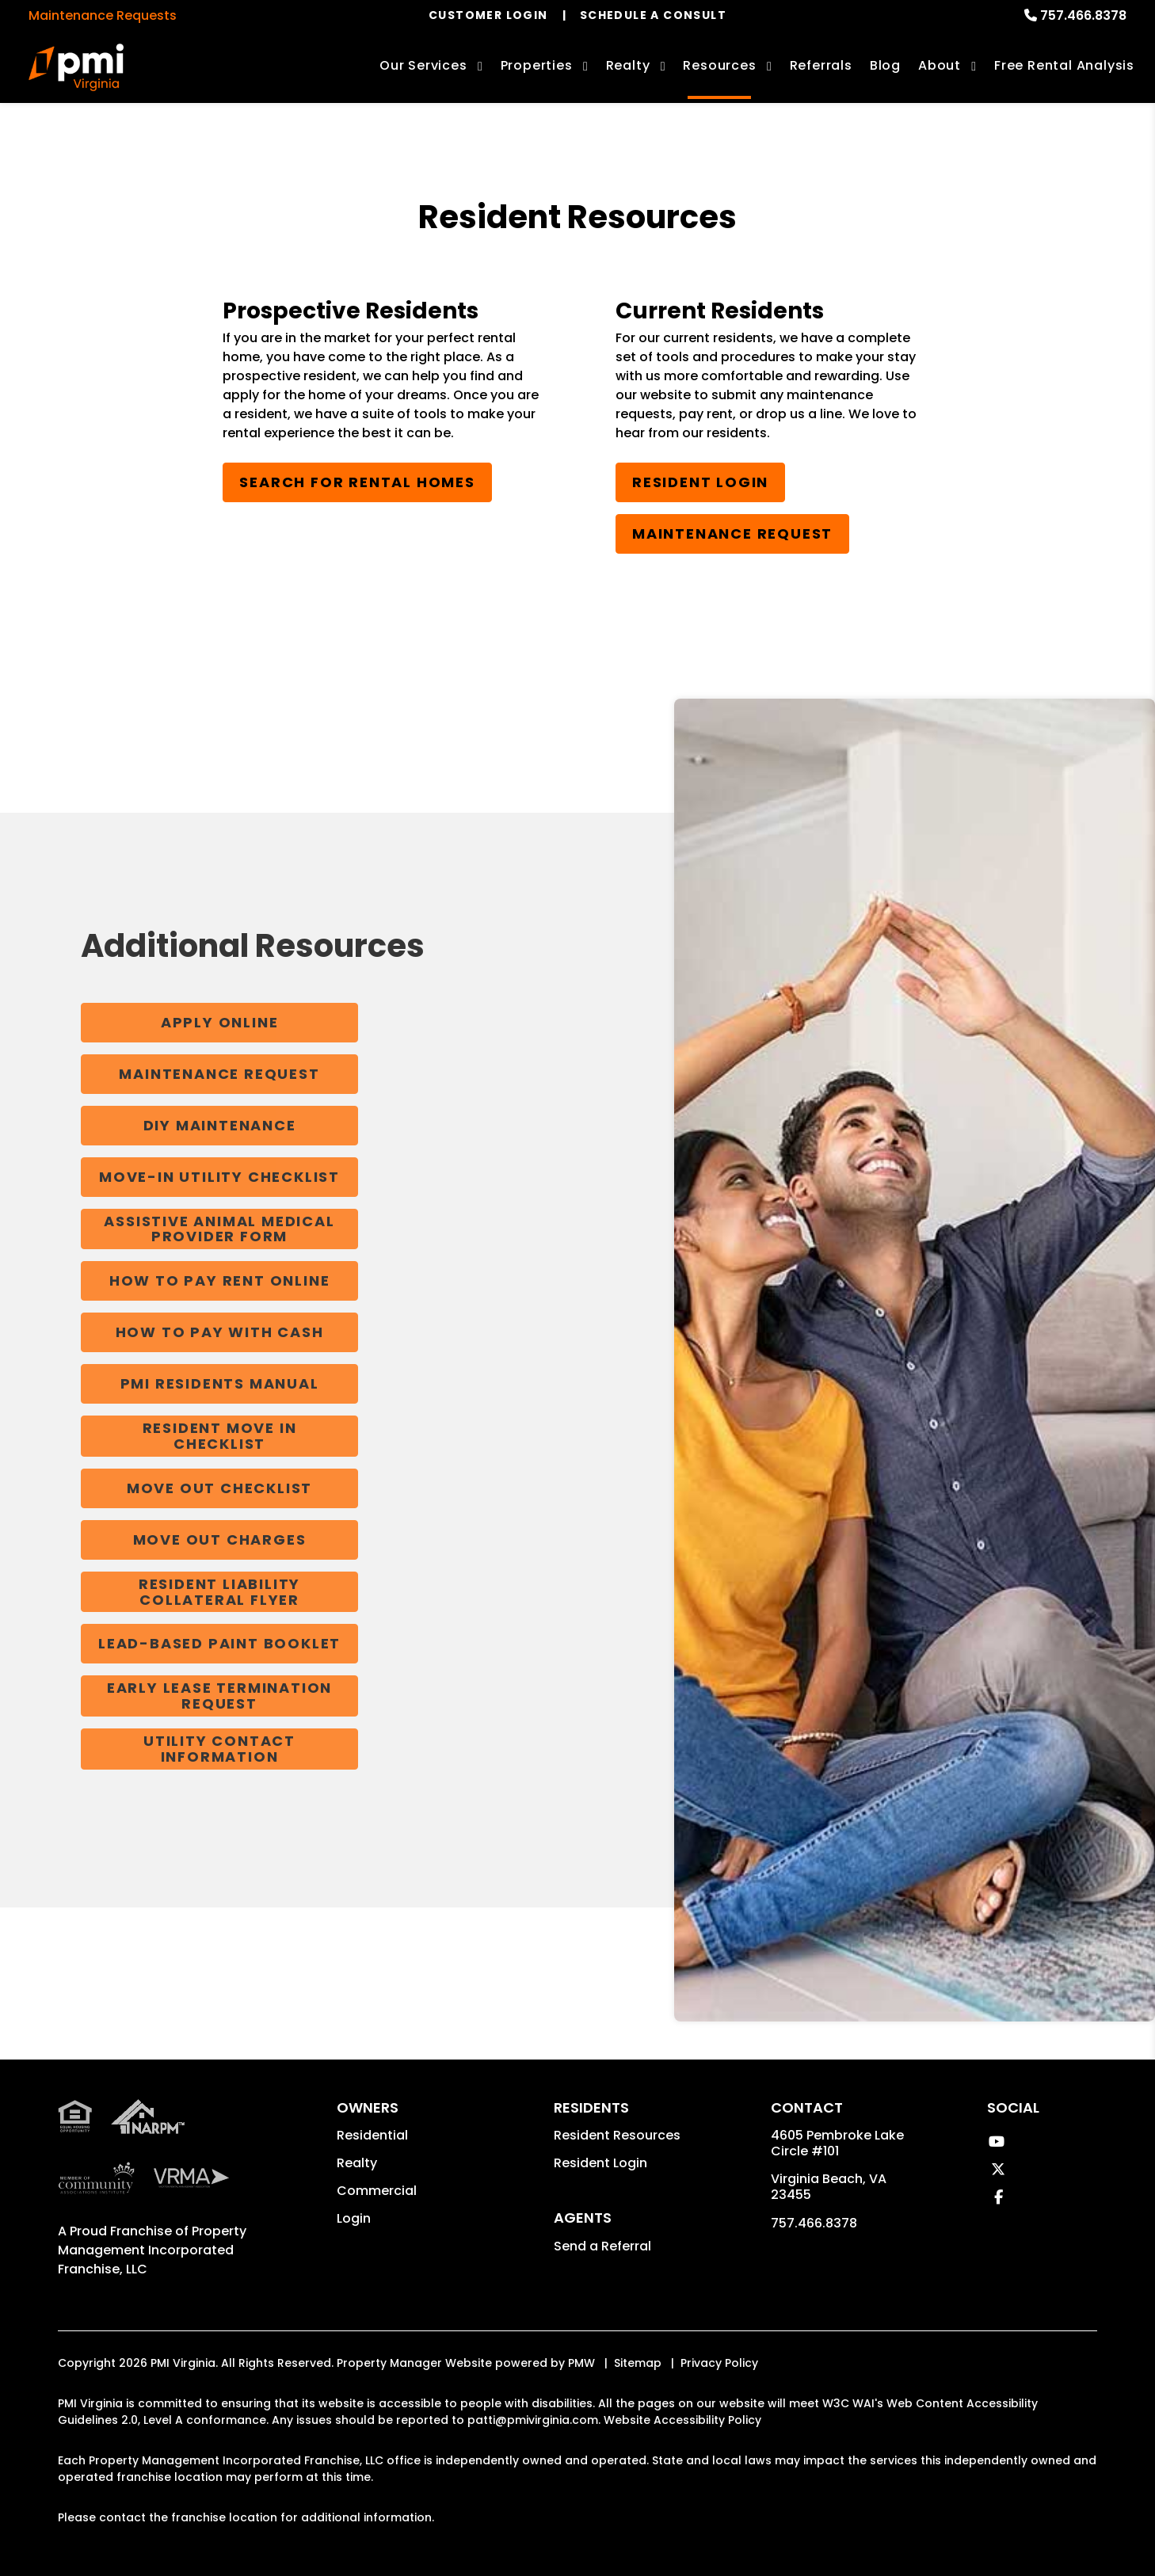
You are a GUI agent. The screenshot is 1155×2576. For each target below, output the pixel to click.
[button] (996, 2141)
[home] (76, 67)
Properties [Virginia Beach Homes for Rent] (537, 65)
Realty (357, 2163)
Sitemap (637, 2363)
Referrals (821, 65)
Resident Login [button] (600, 2163)
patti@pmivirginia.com (532, 2420)
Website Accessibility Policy (682, 2420)
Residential (372, 2135)
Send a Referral (602, 2246)
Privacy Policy (719, 2363)
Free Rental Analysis (1064, 65)
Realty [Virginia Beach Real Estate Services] (628, 65)
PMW (581, 2363)
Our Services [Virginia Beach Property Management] (423, 65)
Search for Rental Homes (357, 482)
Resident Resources (617, 2135)
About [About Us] (939, 65)
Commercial (377, 2191)
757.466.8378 (1083, 15)
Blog (885, 65)
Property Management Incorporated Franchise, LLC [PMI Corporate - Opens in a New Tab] (152, 2250)
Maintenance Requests (103, 15)
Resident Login (700, 482)
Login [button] (354, 2218)
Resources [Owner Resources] (719, 65)
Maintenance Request (732, 533)
